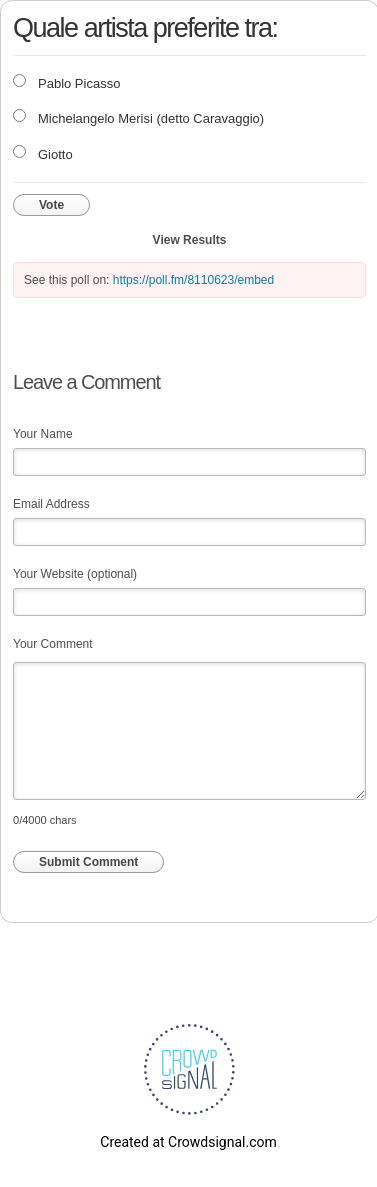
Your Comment (53, 644)
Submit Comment (88, 862)
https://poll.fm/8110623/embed (193, 280)
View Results (190, 240)
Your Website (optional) (75, 574)
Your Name (43, 434)
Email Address (51, 504)
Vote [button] (51, 205)
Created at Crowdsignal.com (188, 1142)
